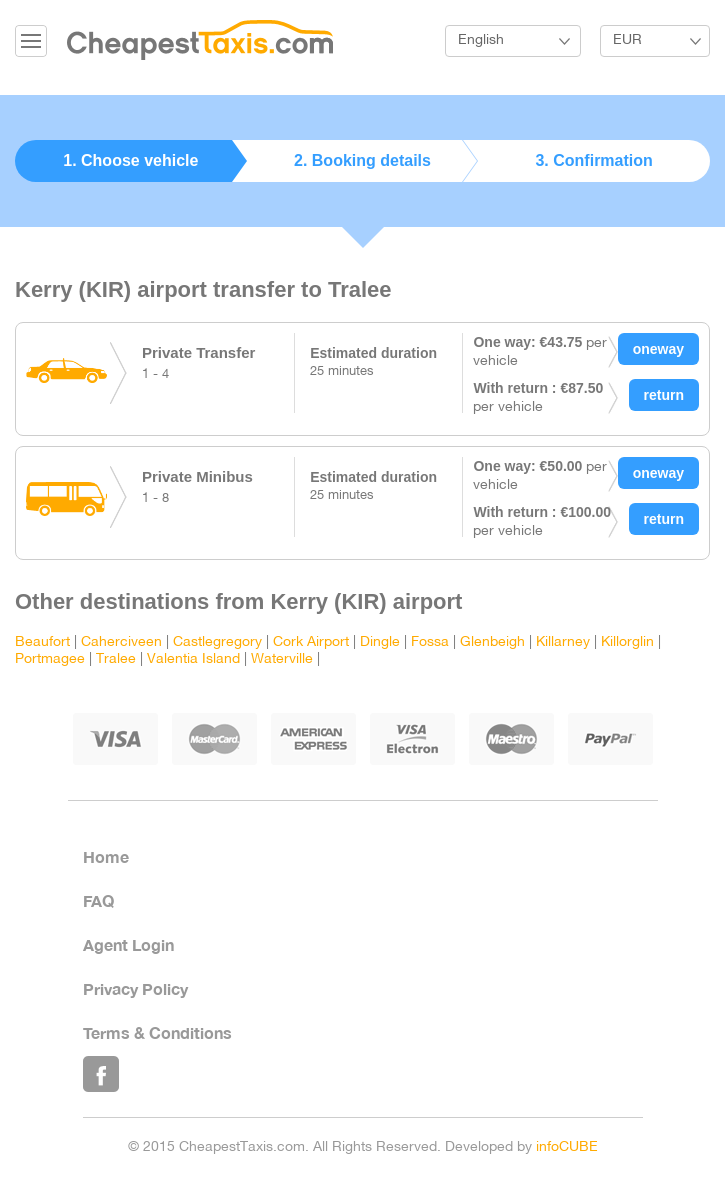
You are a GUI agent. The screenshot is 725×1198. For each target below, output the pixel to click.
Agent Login (128, 944)
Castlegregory (217, 642)
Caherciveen (121, 642)
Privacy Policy (135, 988)
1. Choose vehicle (130, 160)
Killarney (563, 642)
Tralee (116, 659)
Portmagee (50, 659)
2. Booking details (362, 160)
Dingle (380, 642)
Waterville (282, 659)
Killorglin (627, 642)
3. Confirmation (593, 160)
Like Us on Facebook (101, 1074)
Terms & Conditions (157, 1032)
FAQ (98, 900)
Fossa (430, 642)
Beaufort (42, 642)
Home (106, 856)
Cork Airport (311, 642)
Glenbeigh (492, 642)
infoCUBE (567, 1147)
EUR (627, 40)
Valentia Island (193, 659)
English (481, 40)
